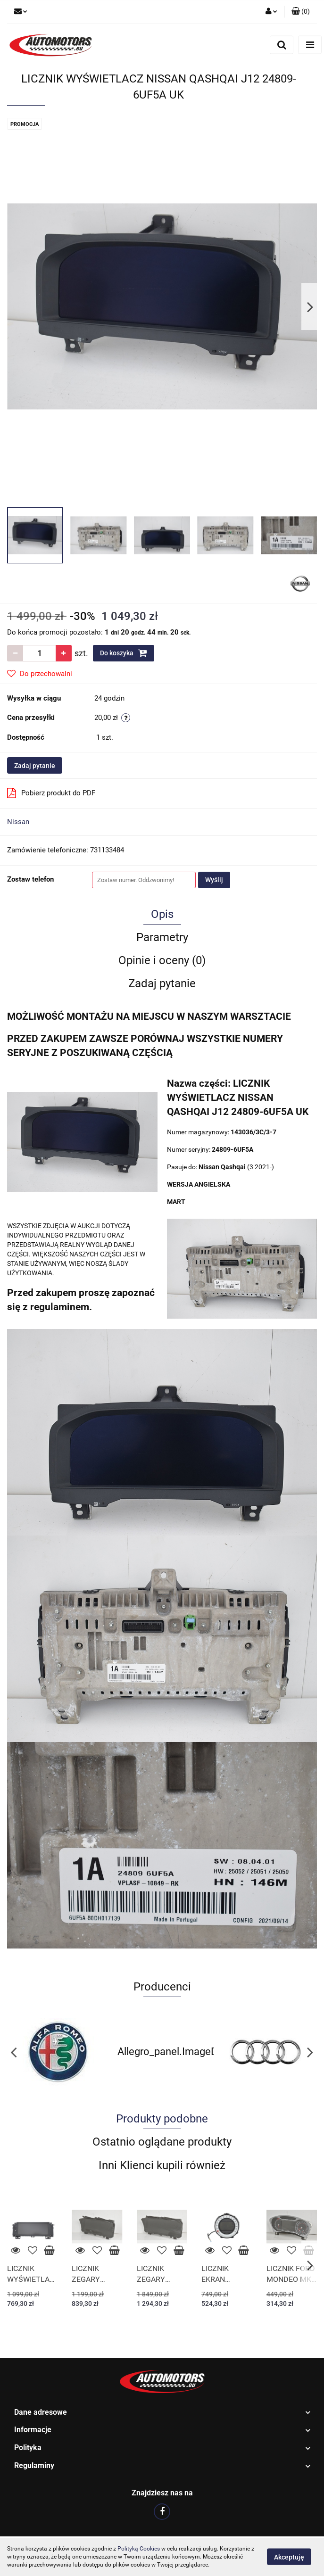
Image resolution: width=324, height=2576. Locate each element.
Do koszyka (123, 653)
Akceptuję (289, 2557)
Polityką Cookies (138, 2548)
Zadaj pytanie (34, 765)
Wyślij (214, 879)
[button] (300, 12)
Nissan (18, 821)
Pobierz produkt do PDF (51, 793)
